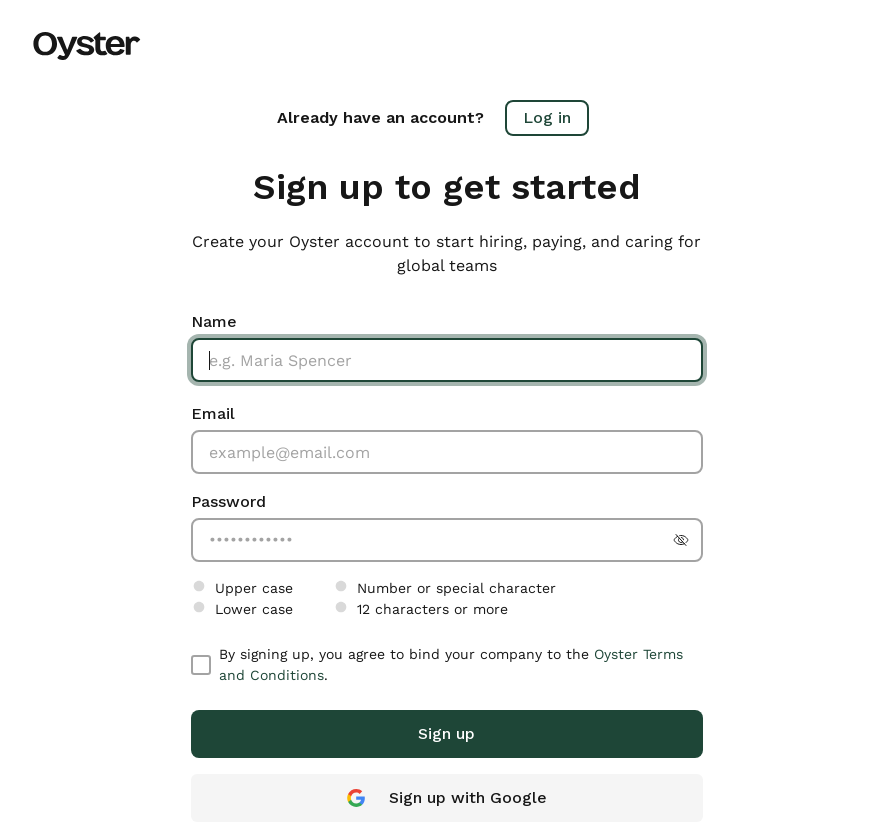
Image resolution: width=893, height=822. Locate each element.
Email (213, 413)
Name (214, 321)
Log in (547, 117)
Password (228, 501)
